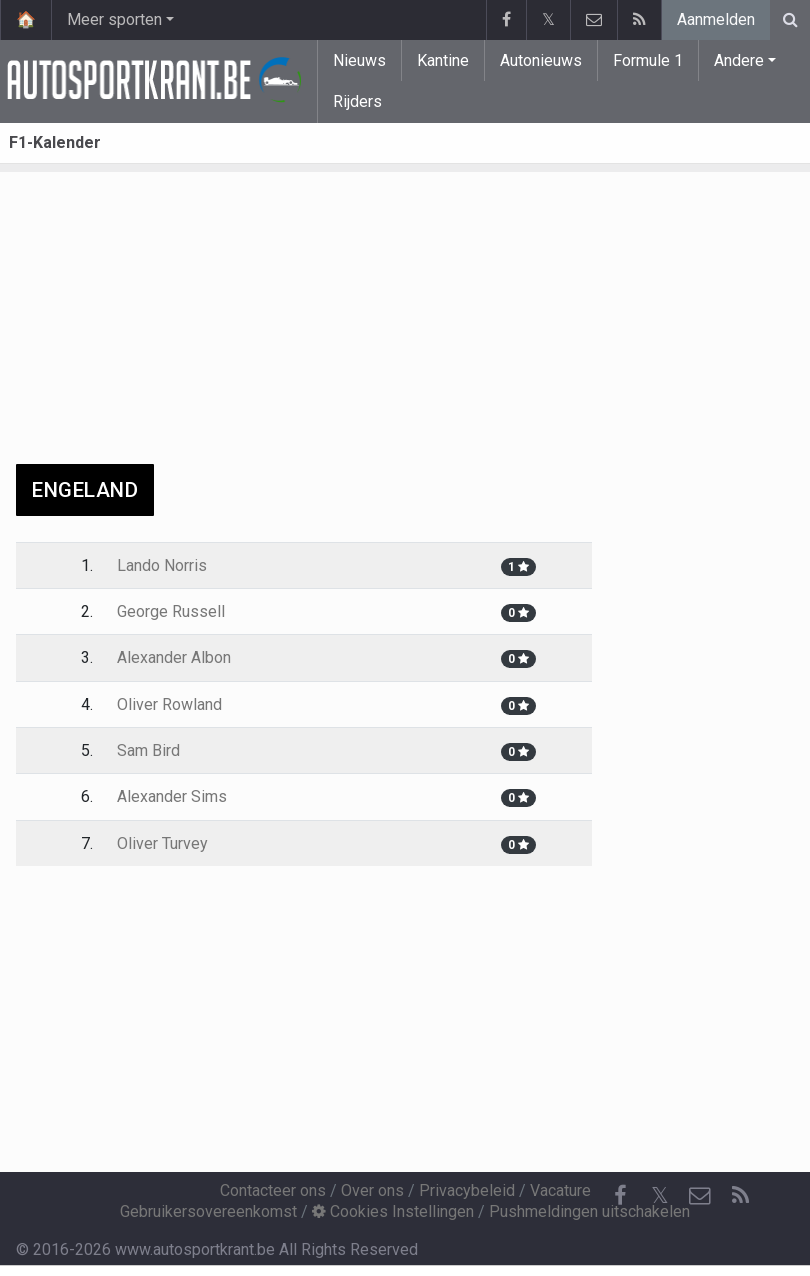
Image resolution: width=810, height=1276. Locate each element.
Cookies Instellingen (393, 1211)
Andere (739, 60)
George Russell (171, 611)
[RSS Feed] (740, 1196)
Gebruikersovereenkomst (208, 1211)
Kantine (443, 60)
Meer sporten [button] (114, 19)
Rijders (357, 101)
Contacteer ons (273, 1190)
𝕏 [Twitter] (660, 1195)
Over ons (372, 1190)
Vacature (560, 1190)
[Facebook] (620, 1196)
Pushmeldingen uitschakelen (589, 1211)
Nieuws (359, 60)
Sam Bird (148, 750)
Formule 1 (648, 60)
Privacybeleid (467, 1190)
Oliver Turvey (162, 843)
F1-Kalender (55, 142)
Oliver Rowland (169, 704)
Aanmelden (716, 19)
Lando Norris (162, 565)
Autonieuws (541, 60)
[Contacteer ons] (700, 1196)
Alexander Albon (174, 657)
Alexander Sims (172, 796)
